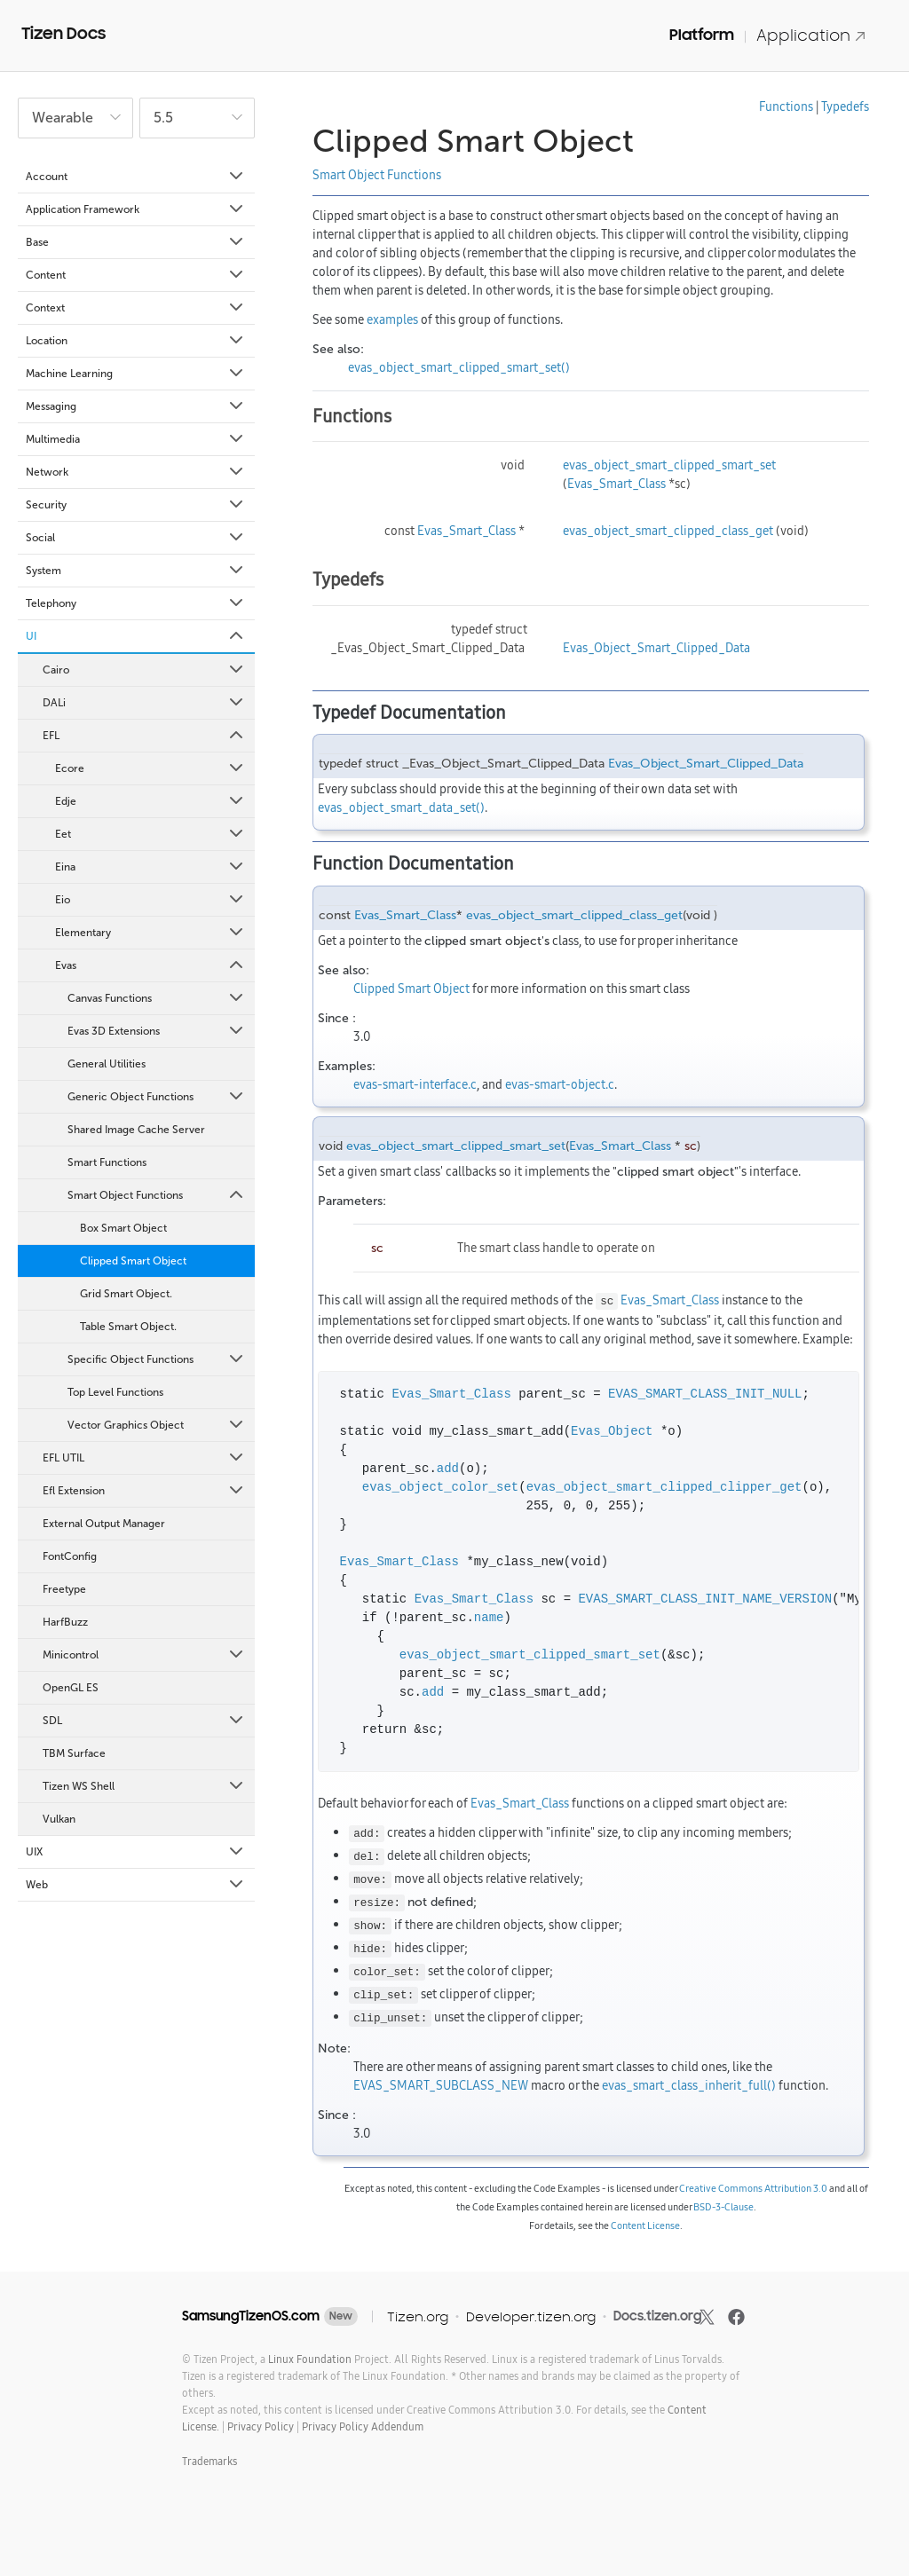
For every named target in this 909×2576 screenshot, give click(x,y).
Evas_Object (611, 1431)
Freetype (64, 1589)
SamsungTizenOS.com (251, 2316)
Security (136, 505)
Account (136, 176)
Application (811, 35)
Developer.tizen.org (531, 2316)
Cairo (144, 670)
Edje (150, 801)
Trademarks (209, 2461)
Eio (150, 900)
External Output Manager (104, 1523)
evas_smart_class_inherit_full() (689, 2085)
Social (136, 538)
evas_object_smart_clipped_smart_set (669, 465)
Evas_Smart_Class (616, 483)
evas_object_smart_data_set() (401, 807)
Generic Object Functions (156, 1097)
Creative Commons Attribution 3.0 (753, 2188)
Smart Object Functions (156, 1195)
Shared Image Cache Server (136, 1129)
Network (136, 472)
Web (136, 1885)
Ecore (150, 768)
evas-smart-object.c (559, 1084)
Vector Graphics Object (156, 1425)
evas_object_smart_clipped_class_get (668, 531)
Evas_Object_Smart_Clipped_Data (656, 648)
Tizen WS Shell (144, 1786)
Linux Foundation (310, 2359)
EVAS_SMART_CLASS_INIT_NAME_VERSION (705, 1599)
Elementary (150, 932)
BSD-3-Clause (723, 2207)
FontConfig (70, 1556)
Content (136, 275)
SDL (144, 1720)
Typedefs (845, 106)
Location (136, 341)
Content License (645, 2225)
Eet (150, 834)
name (489, 1618)
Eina (150, 867)
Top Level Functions (115, 1392)
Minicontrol (144, 1655)
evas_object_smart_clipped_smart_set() (459, 367)
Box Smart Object (123, 1228)
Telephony (136, 603)
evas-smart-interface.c (415, 1084)
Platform (701, 34)
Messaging (136, 406)
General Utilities (106, 1064)
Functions (786, 106)
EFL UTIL (144, 1458)
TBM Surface (74, 1753)
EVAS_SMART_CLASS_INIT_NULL (705, 1394)
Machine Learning (136, 373)
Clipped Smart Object (133, 1261)
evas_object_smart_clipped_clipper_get (664, 1487)
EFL (144, 735)
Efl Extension (144, 1491)
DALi (144, 703)
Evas (150, 965)
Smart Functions (106, 1162)
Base (136, 242)
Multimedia (136, 439)
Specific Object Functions (156, 1359)
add (448, 1469)
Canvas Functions (156, 998)
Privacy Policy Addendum (362, 2426)
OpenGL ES (71, 1688)
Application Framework (136, 209)
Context (136, 308)
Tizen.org (417, 2316)
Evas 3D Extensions (156, 1031)
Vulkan (59, 1819)
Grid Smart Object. (126, 1294)
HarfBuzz (65, 1622)
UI (136, 636)
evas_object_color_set (440, 1487)
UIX (136, 1852)
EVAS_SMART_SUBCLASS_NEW (440, 2085)
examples (392, 319)
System (136, 570)
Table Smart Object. (128, 1326)
